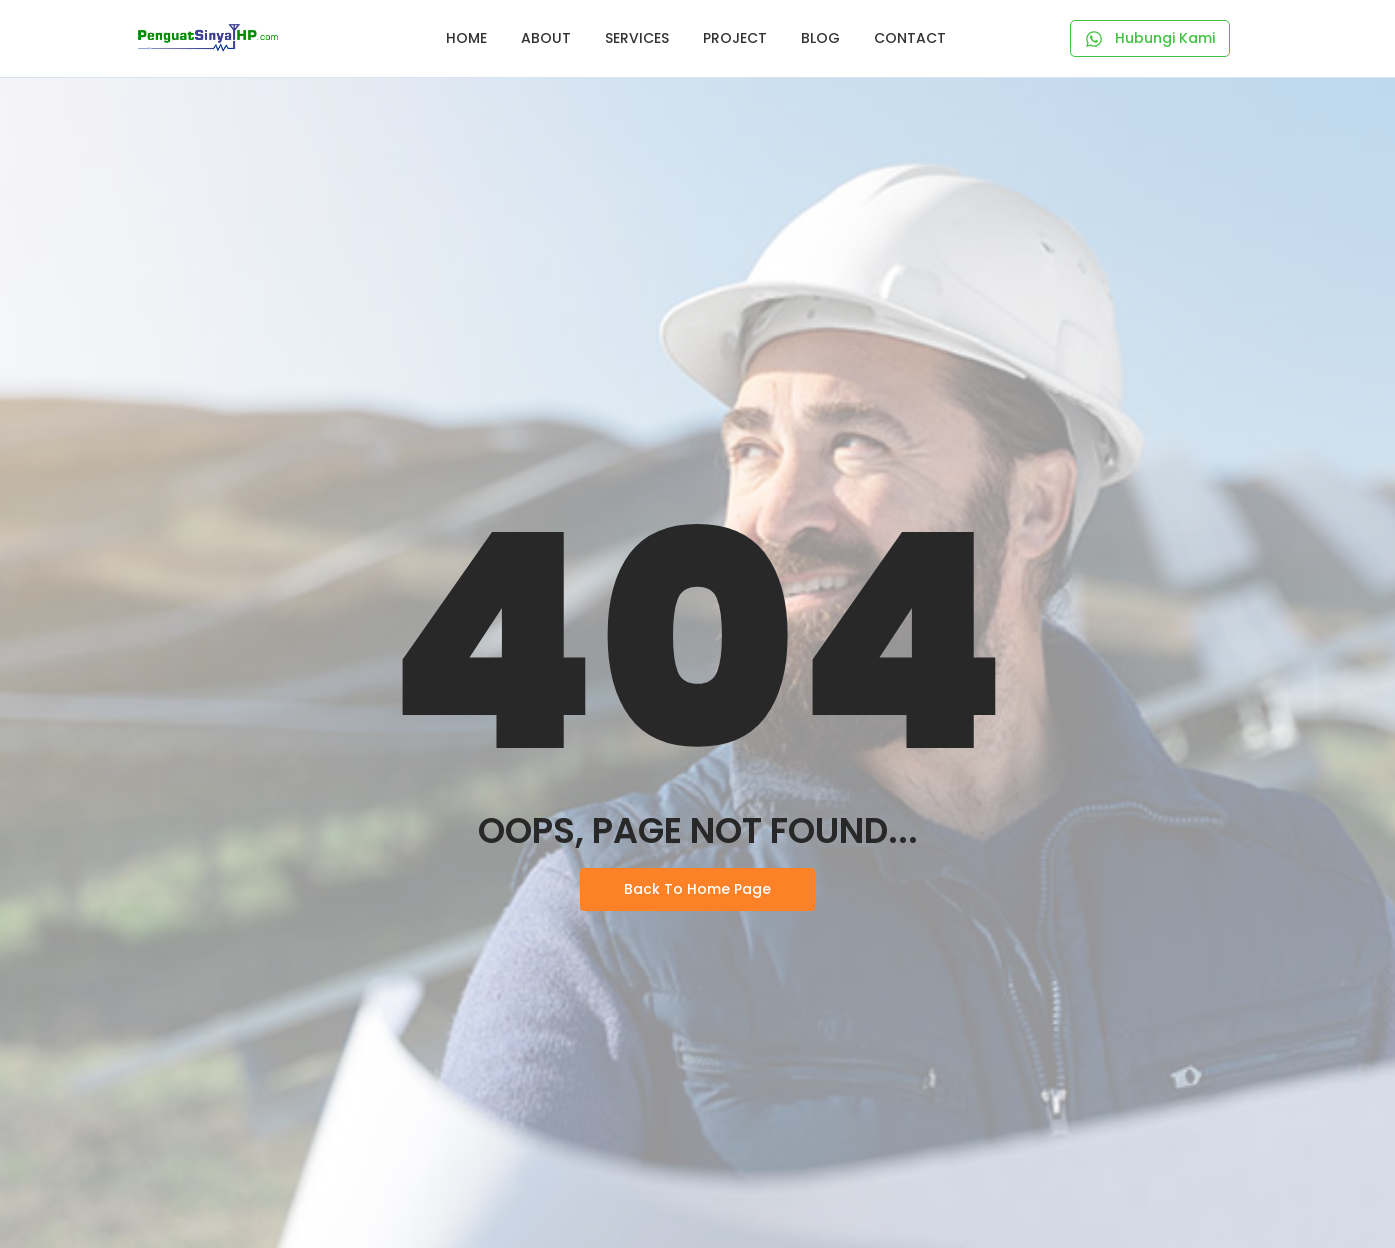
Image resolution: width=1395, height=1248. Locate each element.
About (546, 38)
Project (735, 38)
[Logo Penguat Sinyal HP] (208, 38)
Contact (910, 38)
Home (466, 38)
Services (637, 38)
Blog (820, 38)
